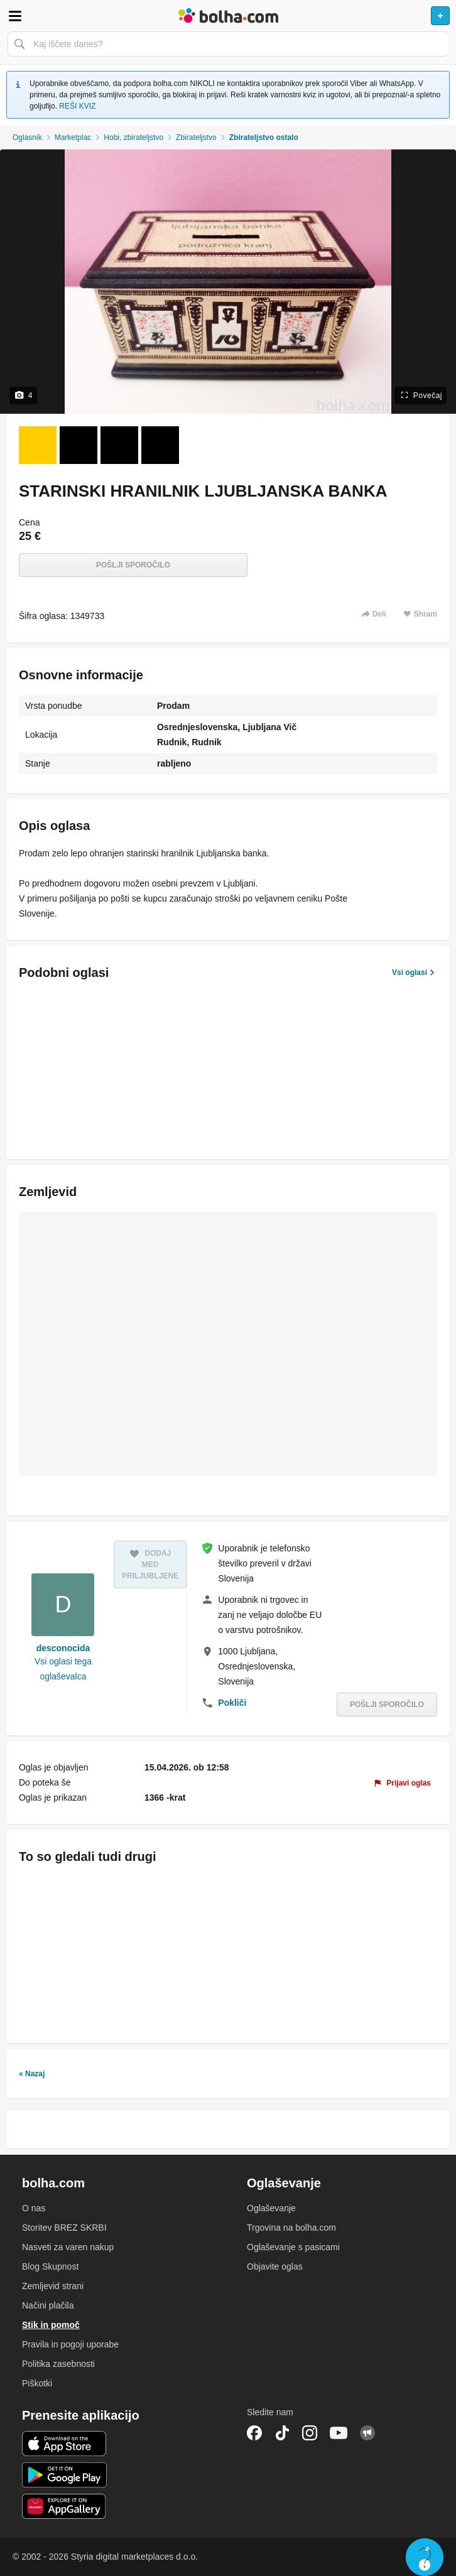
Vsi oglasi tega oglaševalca (63, 1668)
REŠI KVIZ (77, 106)
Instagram (309, 2432)
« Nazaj (32, 2073)
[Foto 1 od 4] (38, 445)
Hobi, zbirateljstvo (133, 137)
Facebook (254, 2432)
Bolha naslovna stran (228, 15)
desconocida (63, 1648)
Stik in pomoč (51, 2325)
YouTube (338, 2432)
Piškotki (37, 2383)
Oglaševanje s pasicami (293, 2247)
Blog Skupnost (50, 2266)
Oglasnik (27, 137)
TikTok (282, 2432)
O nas (33, 2208)
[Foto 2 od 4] (78, 445)
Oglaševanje (271, 2208)
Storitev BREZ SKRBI (64, 2228)
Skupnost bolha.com (367, 2432)
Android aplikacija (64, 2474)
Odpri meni (15, 15)
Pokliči (232, 1703)
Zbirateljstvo (196, 137)
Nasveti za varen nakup (68, 2247)
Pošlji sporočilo (133, 565)
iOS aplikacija (64, 2443)
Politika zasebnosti (58, 2364)
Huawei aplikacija (64, 2506)
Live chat (424, 2557)
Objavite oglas (275, 2266)
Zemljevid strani (53, 2286)
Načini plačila (47, 2305)
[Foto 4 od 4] (160, 445)
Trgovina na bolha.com (291, 2228)
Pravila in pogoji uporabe (70, 2344)
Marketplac (73, 137)
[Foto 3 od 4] (119, 445)
